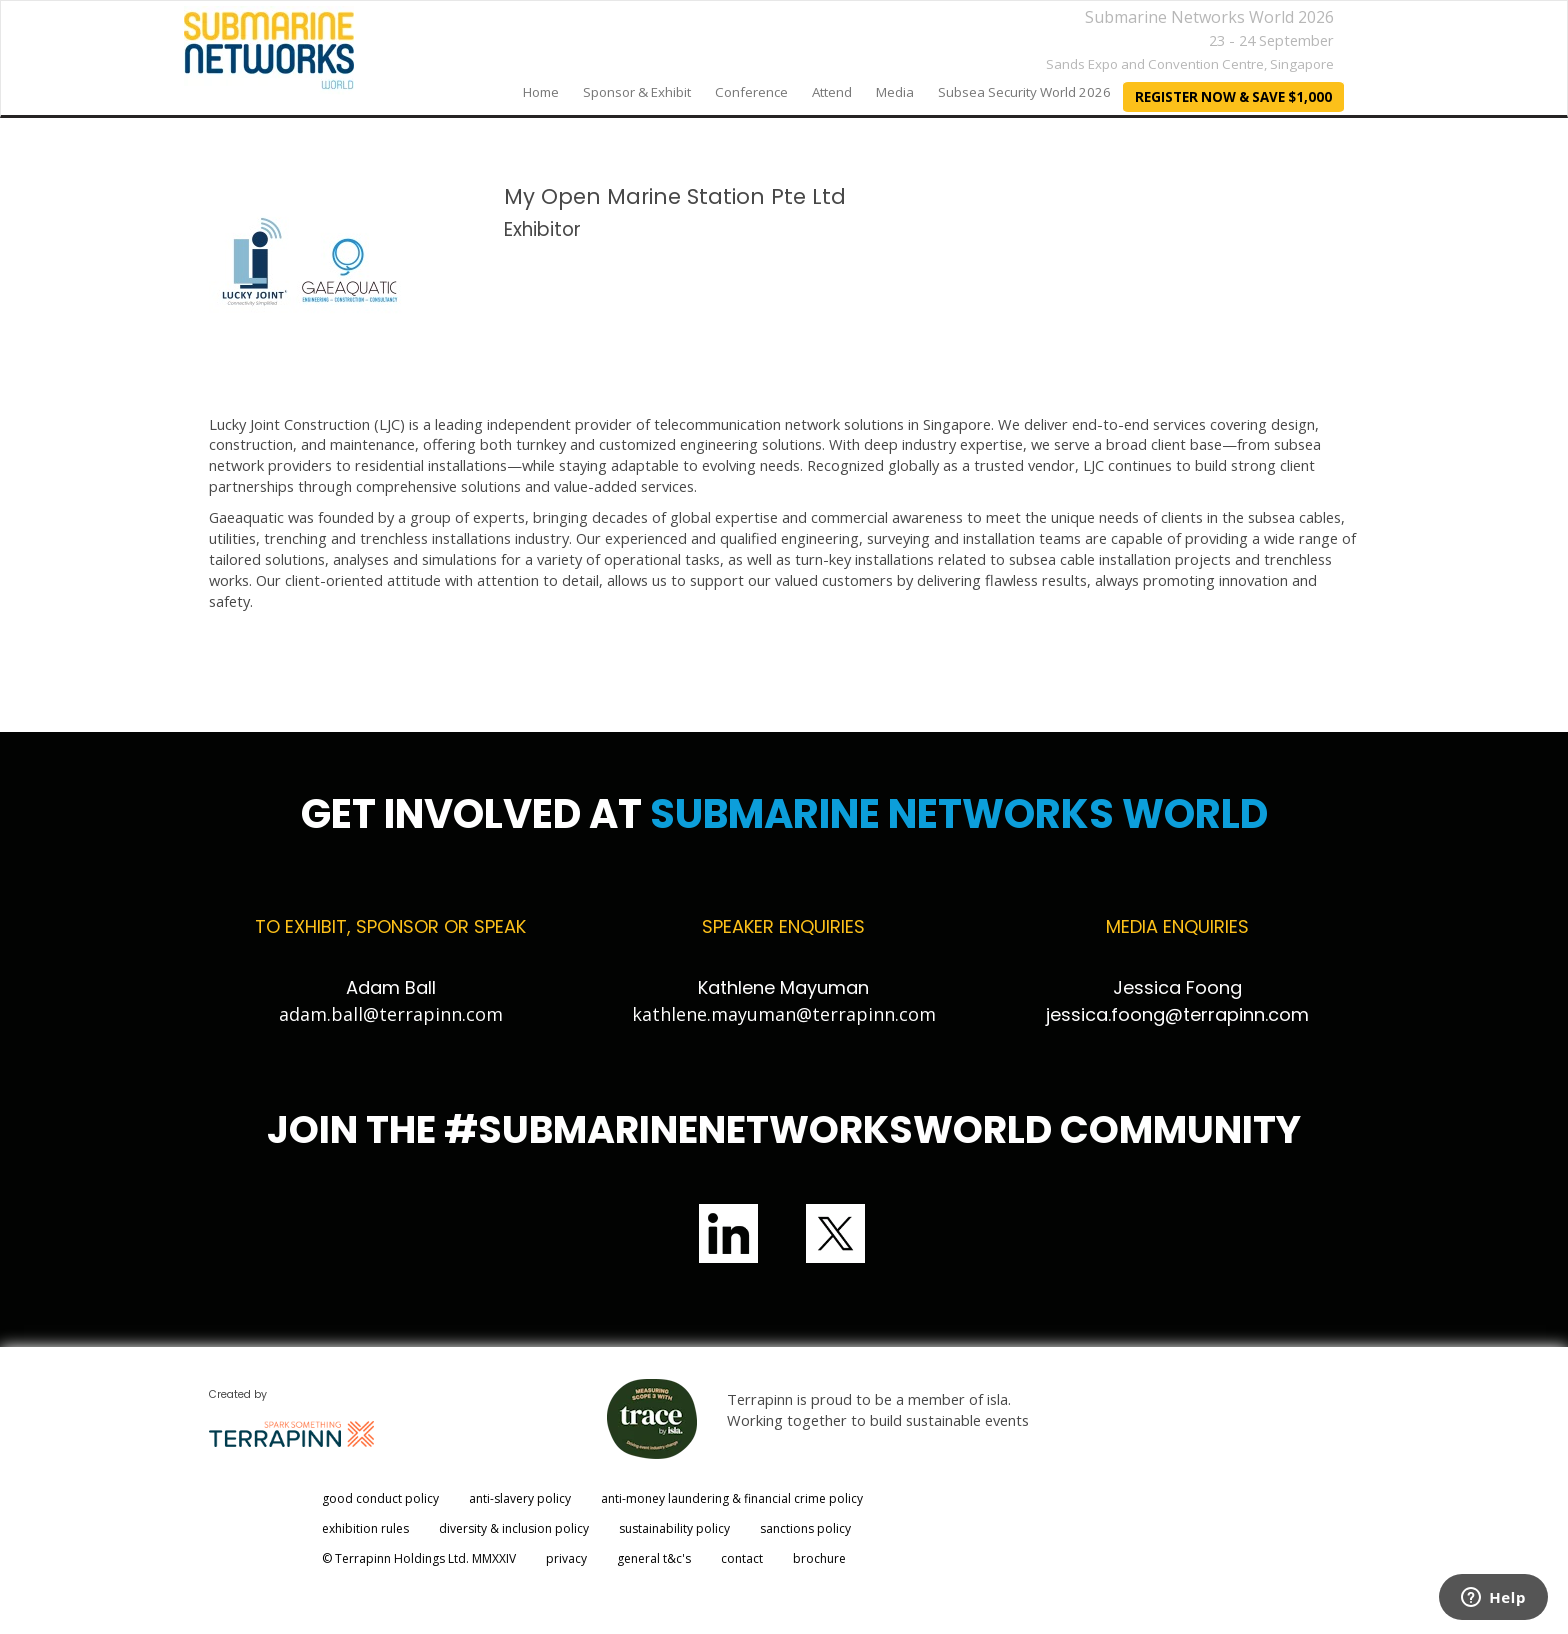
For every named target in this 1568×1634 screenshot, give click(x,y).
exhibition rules (365, 1528)
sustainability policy (674, 1528)
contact (742, 1558)
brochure (819, 1558)
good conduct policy (380, 1498)
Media (895, 92)
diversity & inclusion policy (514, 1528)
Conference (751, 92)
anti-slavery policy (520, 1498)
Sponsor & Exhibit (637, 92)
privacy (566, 1558)
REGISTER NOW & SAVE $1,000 (1233, 97)
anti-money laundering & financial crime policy (732, 1498)
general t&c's (654, 1558)
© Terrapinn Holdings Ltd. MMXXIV (419, 1558)
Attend (832, 92)
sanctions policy (805, 1528)
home (541, 92)
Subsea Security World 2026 (1024, 92)
